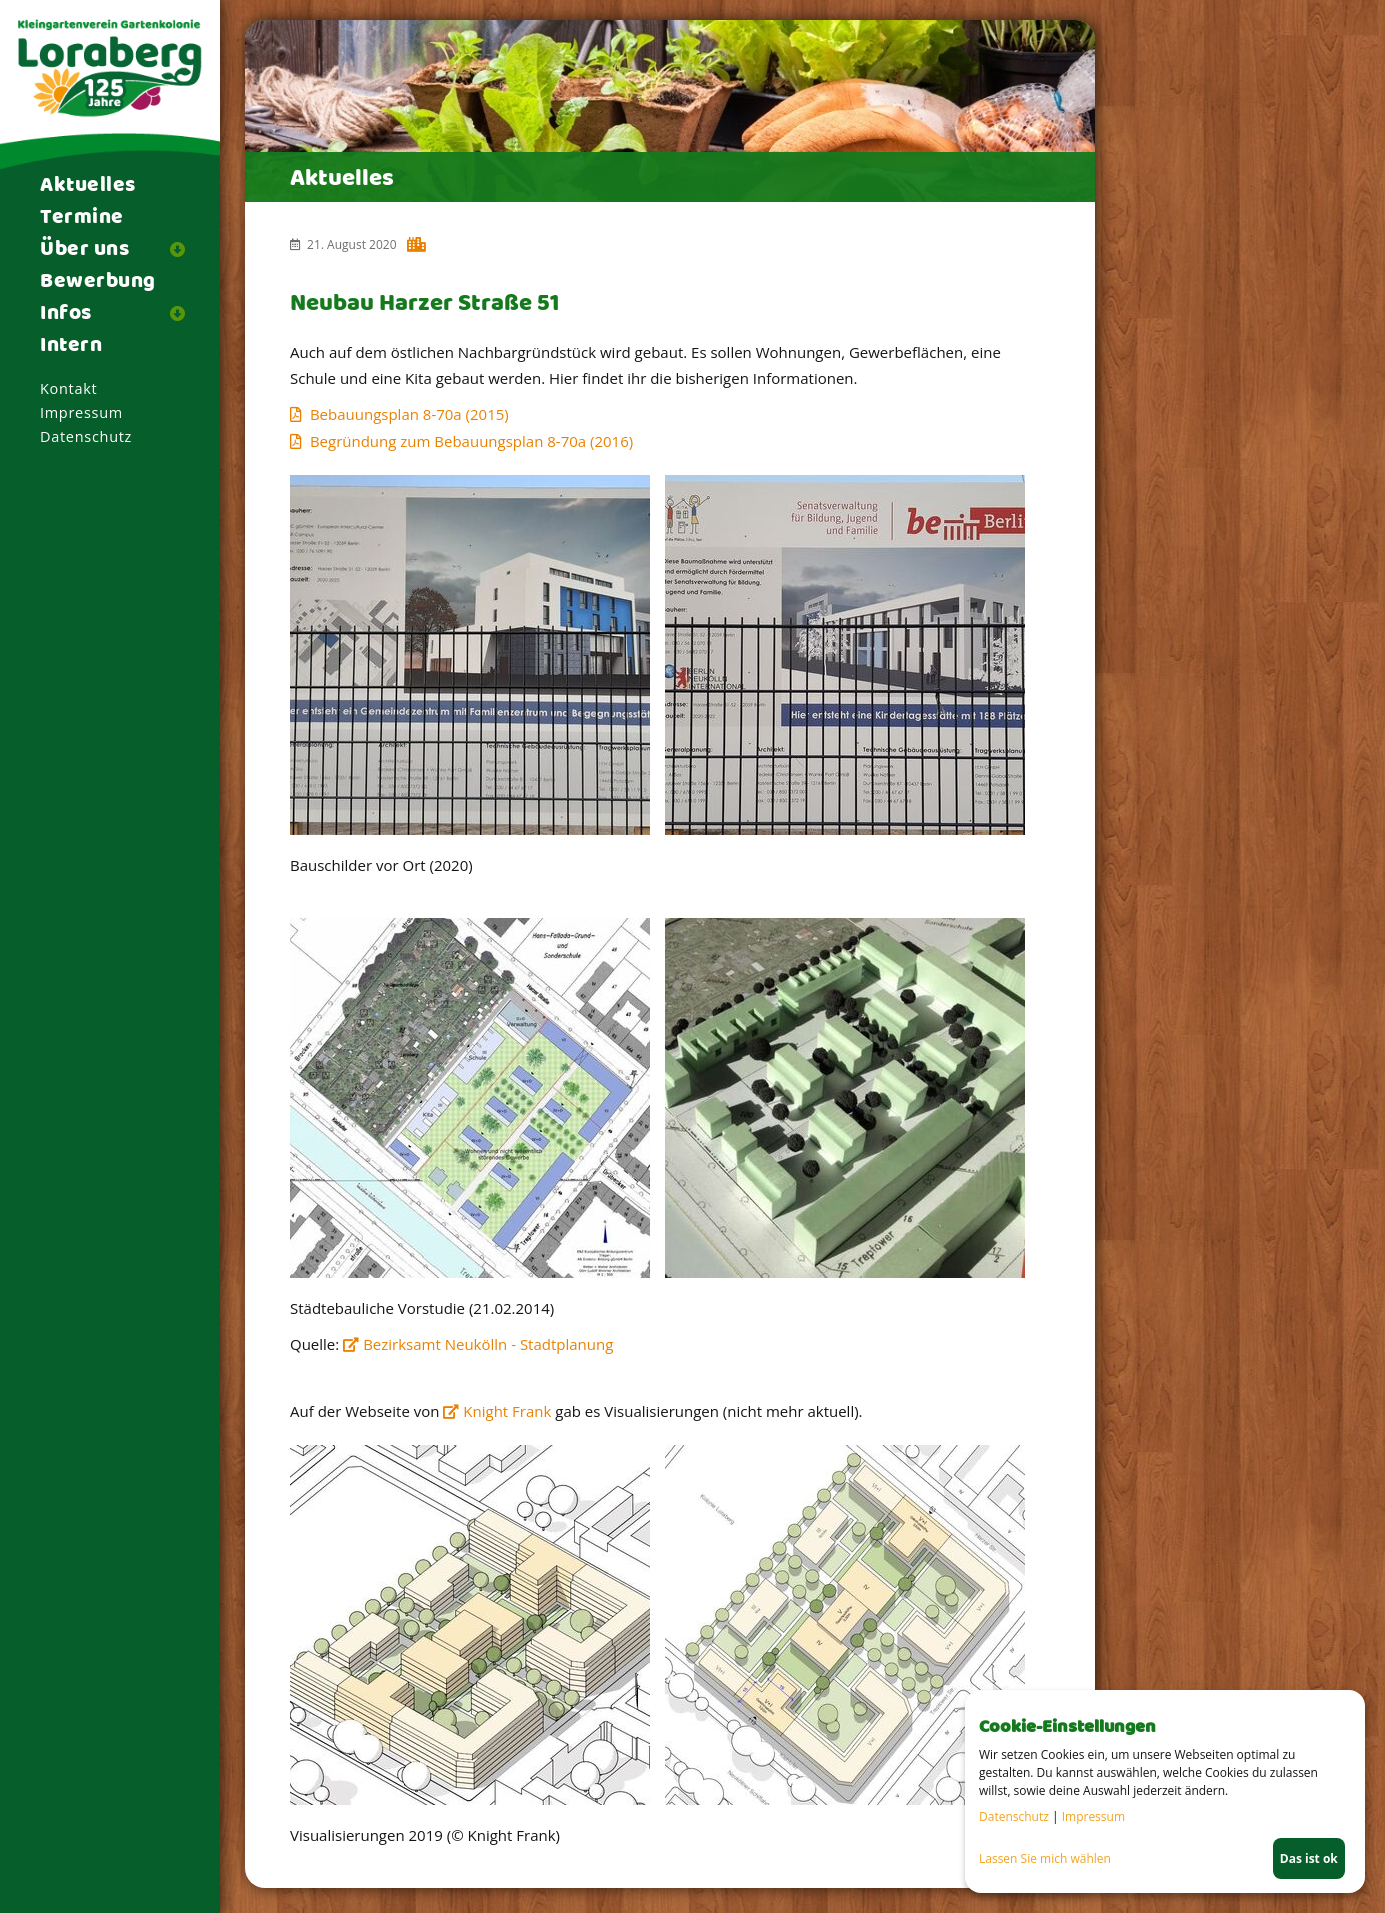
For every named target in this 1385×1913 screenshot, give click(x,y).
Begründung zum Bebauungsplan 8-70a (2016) (471, 441)
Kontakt (68, 388)
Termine (82, 218)
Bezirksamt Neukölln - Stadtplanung (488, 1344)
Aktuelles (88, 186)
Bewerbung (98, 282)
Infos (66, 314)
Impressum (81, 412)
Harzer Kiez (418, 247)
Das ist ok (1309, 1858)
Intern (71, 346)
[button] (185, 249)
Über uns (84, 250)
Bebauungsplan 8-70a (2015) (409, 414)
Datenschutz (86, 436)
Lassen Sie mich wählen (1045, 1858)
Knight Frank (507, 1411)
